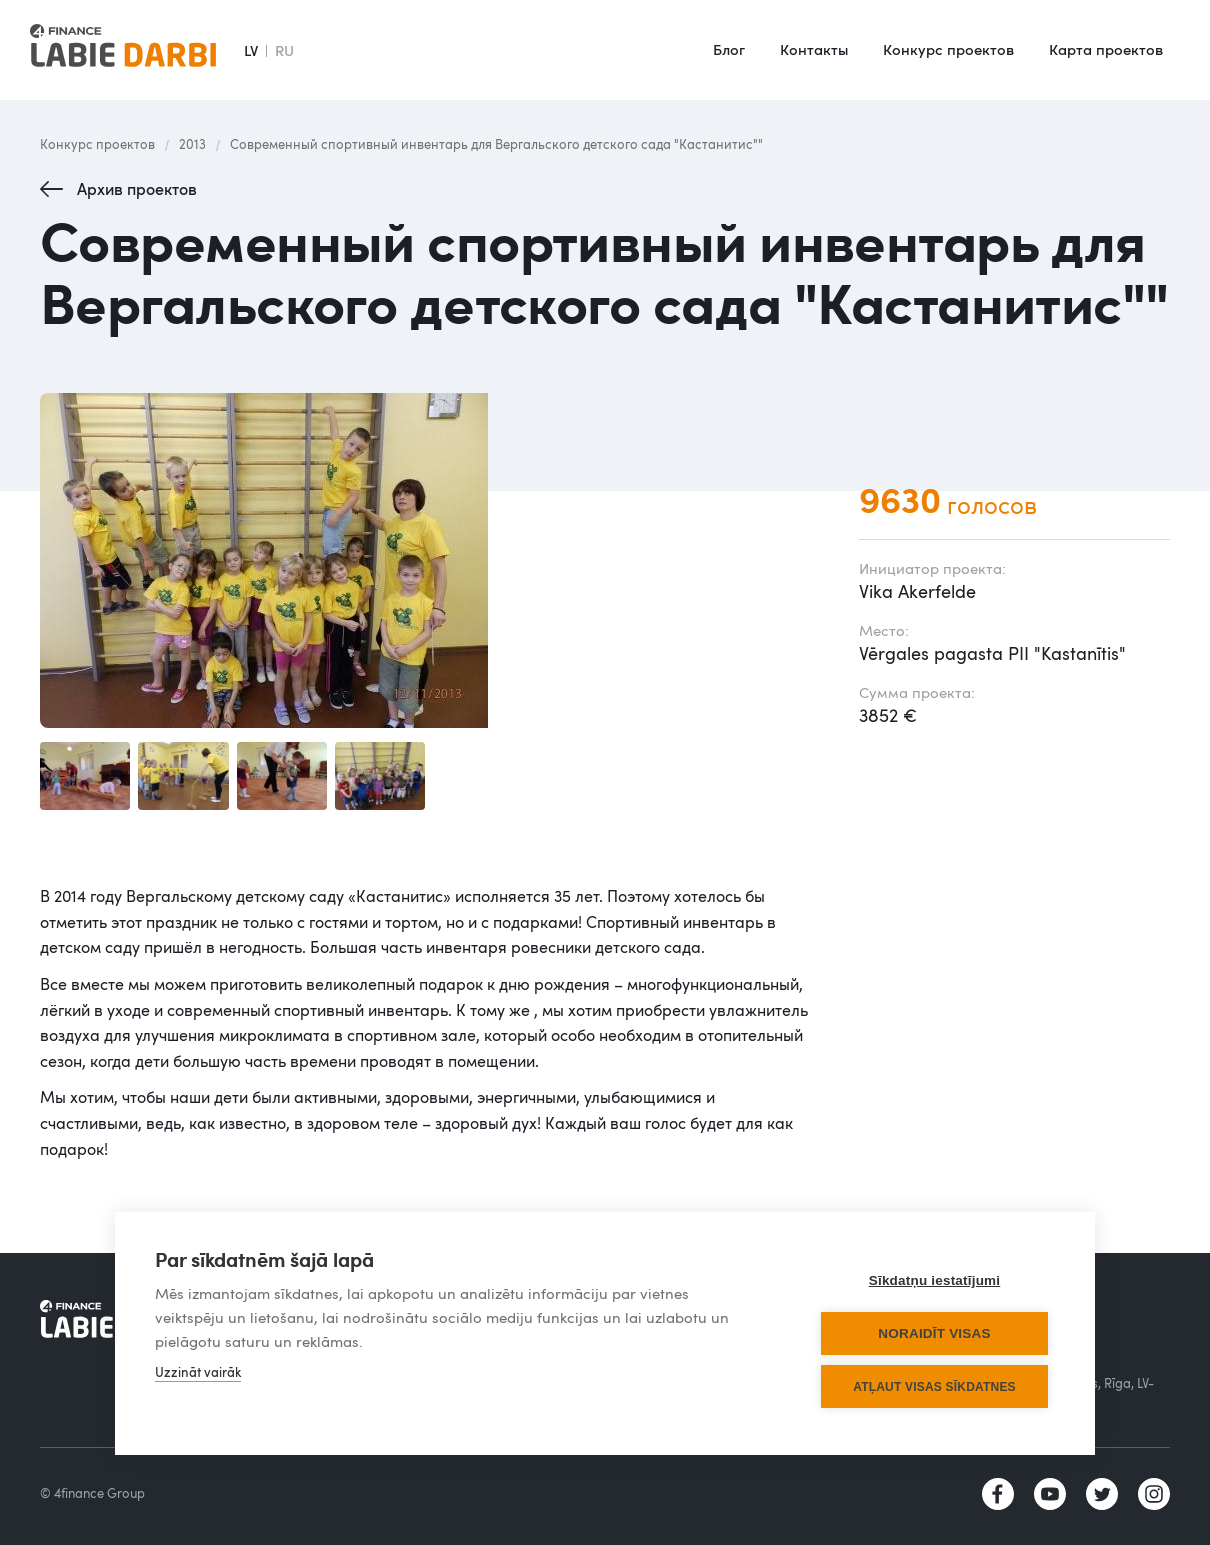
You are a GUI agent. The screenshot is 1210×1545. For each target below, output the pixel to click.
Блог (729, 49)
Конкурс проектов (948, 49)
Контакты (814, 49)
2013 (192, 144)
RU (284, 50)
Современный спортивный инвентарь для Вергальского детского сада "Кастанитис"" (496, 144)
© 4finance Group (92, 1493)
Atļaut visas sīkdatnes (934, 1387)
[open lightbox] (429, 560)
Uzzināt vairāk (198, 1372)
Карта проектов (1106, 49)
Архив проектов (137, 189)
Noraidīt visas (934, 1333)
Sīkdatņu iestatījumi (935, 1280)
